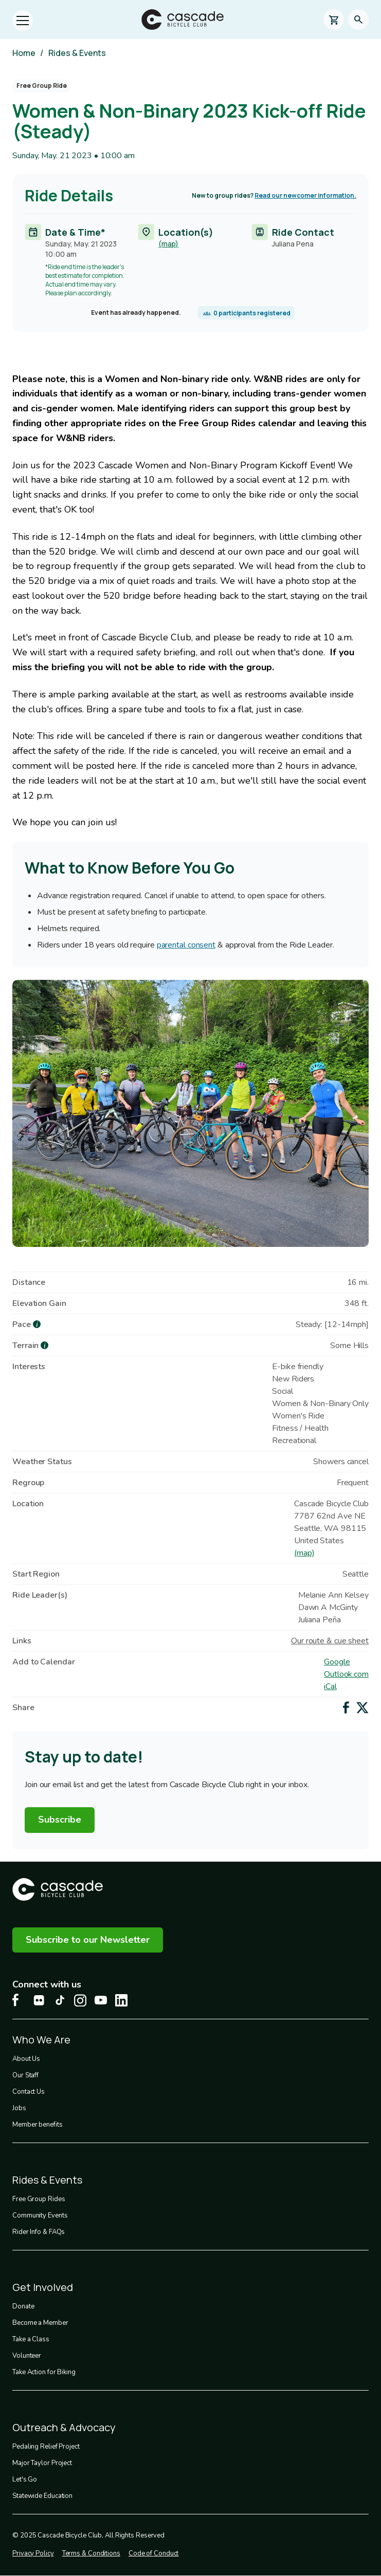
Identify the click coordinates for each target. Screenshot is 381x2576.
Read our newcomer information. (305, 195)
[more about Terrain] (44, 1345)
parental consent (186, 945)
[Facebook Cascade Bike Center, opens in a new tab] (18, 2000)
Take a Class (30, 2339)
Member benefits (37, 2124)
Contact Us (28, 2091)
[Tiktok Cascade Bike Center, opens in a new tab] (59, 2000)
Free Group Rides (38, 2199)
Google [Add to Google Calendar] (337, 1662)
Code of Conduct (154, 2553)
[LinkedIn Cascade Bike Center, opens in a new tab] (121, 2000)
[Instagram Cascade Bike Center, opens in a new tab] (80, 2000)
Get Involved (42, 2287)
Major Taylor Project (42, 2463)
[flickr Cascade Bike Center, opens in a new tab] (39, 2000)
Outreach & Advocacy (64, 2427)
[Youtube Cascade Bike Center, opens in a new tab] (101, 2000)
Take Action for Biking (44, 2372)
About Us (26, 2058)
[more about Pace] (37, 1324)
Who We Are (41, 2040)
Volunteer (26, 2355)
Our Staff (25, 2075)
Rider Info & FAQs (38, 2232)
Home (23, 53)
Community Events (39, 2215)
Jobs (19, 2108)
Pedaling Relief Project (46, 2446)
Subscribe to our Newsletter (88, 1940)
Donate (23, 2306)
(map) (168, 244)
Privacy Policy (33, 2553)
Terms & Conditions (91, 2553)
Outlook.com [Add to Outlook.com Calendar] (346, 1674)
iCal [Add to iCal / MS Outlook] (330, 1686)
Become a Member (40, 2322)
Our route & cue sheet (330, 1640)
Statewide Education (42, 2496)
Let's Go (24, 2479)
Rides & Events (77, 53)
